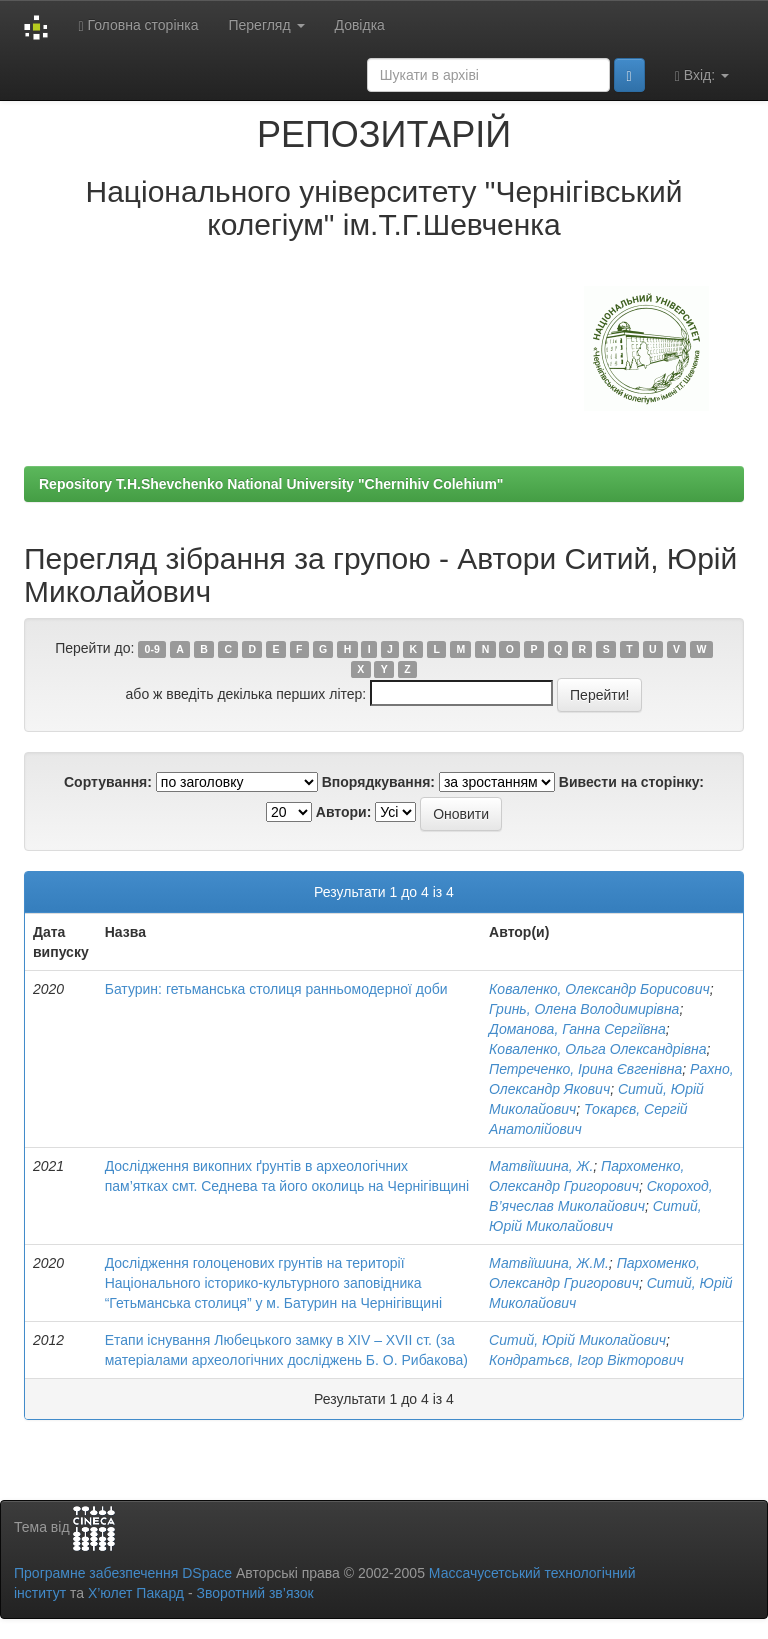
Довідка (360, 25)
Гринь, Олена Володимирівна (584, 1009)
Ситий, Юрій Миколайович (577, 1340)
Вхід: (702, 75)
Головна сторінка (138, 25)
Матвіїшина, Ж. (541, 1166)
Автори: (344, 812)
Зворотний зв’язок (254, 1593)
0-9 (152, 649)
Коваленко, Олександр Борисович (599, 989)
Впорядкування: (378, 782)
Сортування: (108, 782)
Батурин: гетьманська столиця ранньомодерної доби (276, 989)
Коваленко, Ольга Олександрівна (597, 1049)
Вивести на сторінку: (631, 782)
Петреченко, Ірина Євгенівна (585, 1069)
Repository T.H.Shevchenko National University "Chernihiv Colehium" (271, 484)
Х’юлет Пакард (136, 1593)
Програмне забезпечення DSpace (123, 1573)
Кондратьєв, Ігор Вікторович (586, 1360)
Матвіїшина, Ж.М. (549, 1263)
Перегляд (266, 25)
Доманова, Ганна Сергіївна (577, 1029)
